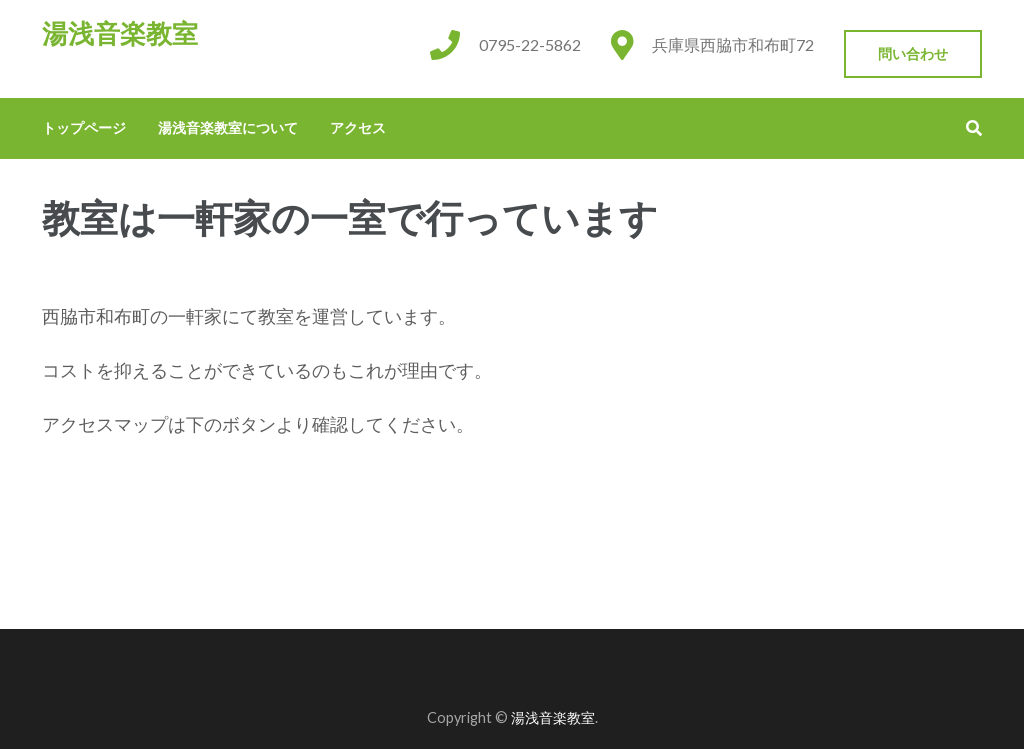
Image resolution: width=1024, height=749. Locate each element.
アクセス (358, 127)
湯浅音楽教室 (120, 34)
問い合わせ (913, 53)
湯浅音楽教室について (228, 127)
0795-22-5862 (530, 44)
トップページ (84, 127)
